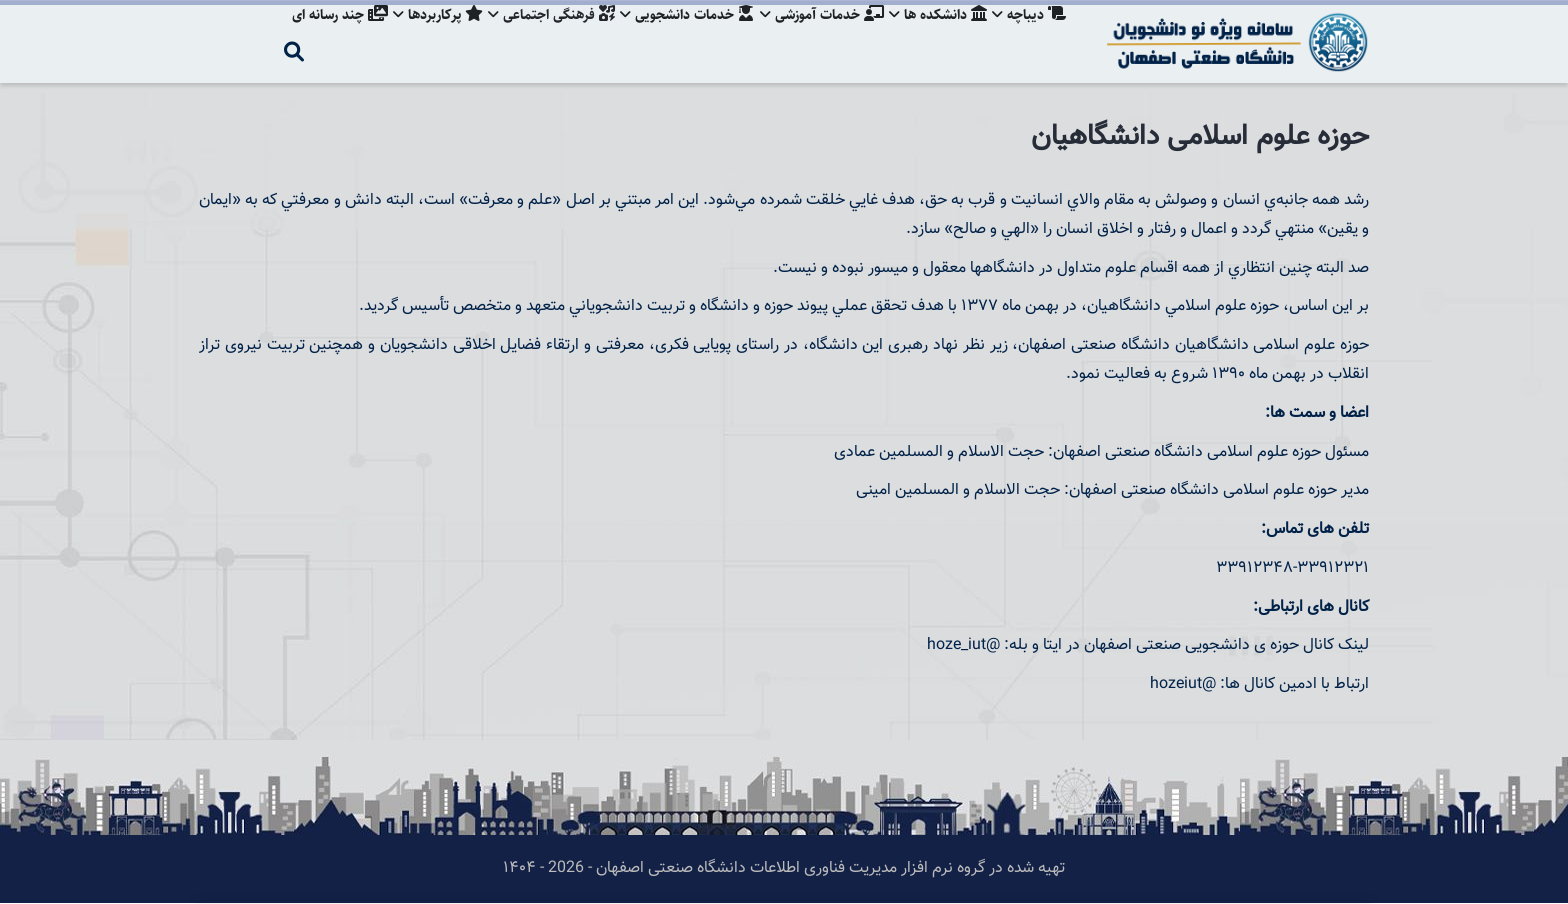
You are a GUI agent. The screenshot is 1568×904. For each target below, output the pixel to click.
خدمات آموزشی (816, 35)
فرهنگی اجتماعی (540, 35)
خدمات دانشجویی (679, 35)
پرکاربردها (424, 35)
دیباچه (1029, 35)
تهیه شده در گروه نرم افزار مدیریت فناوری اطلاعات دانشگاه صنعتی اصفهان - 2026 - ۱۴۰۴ (784, 868)
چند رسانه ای (323, 35)
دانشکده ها (935, 35)
